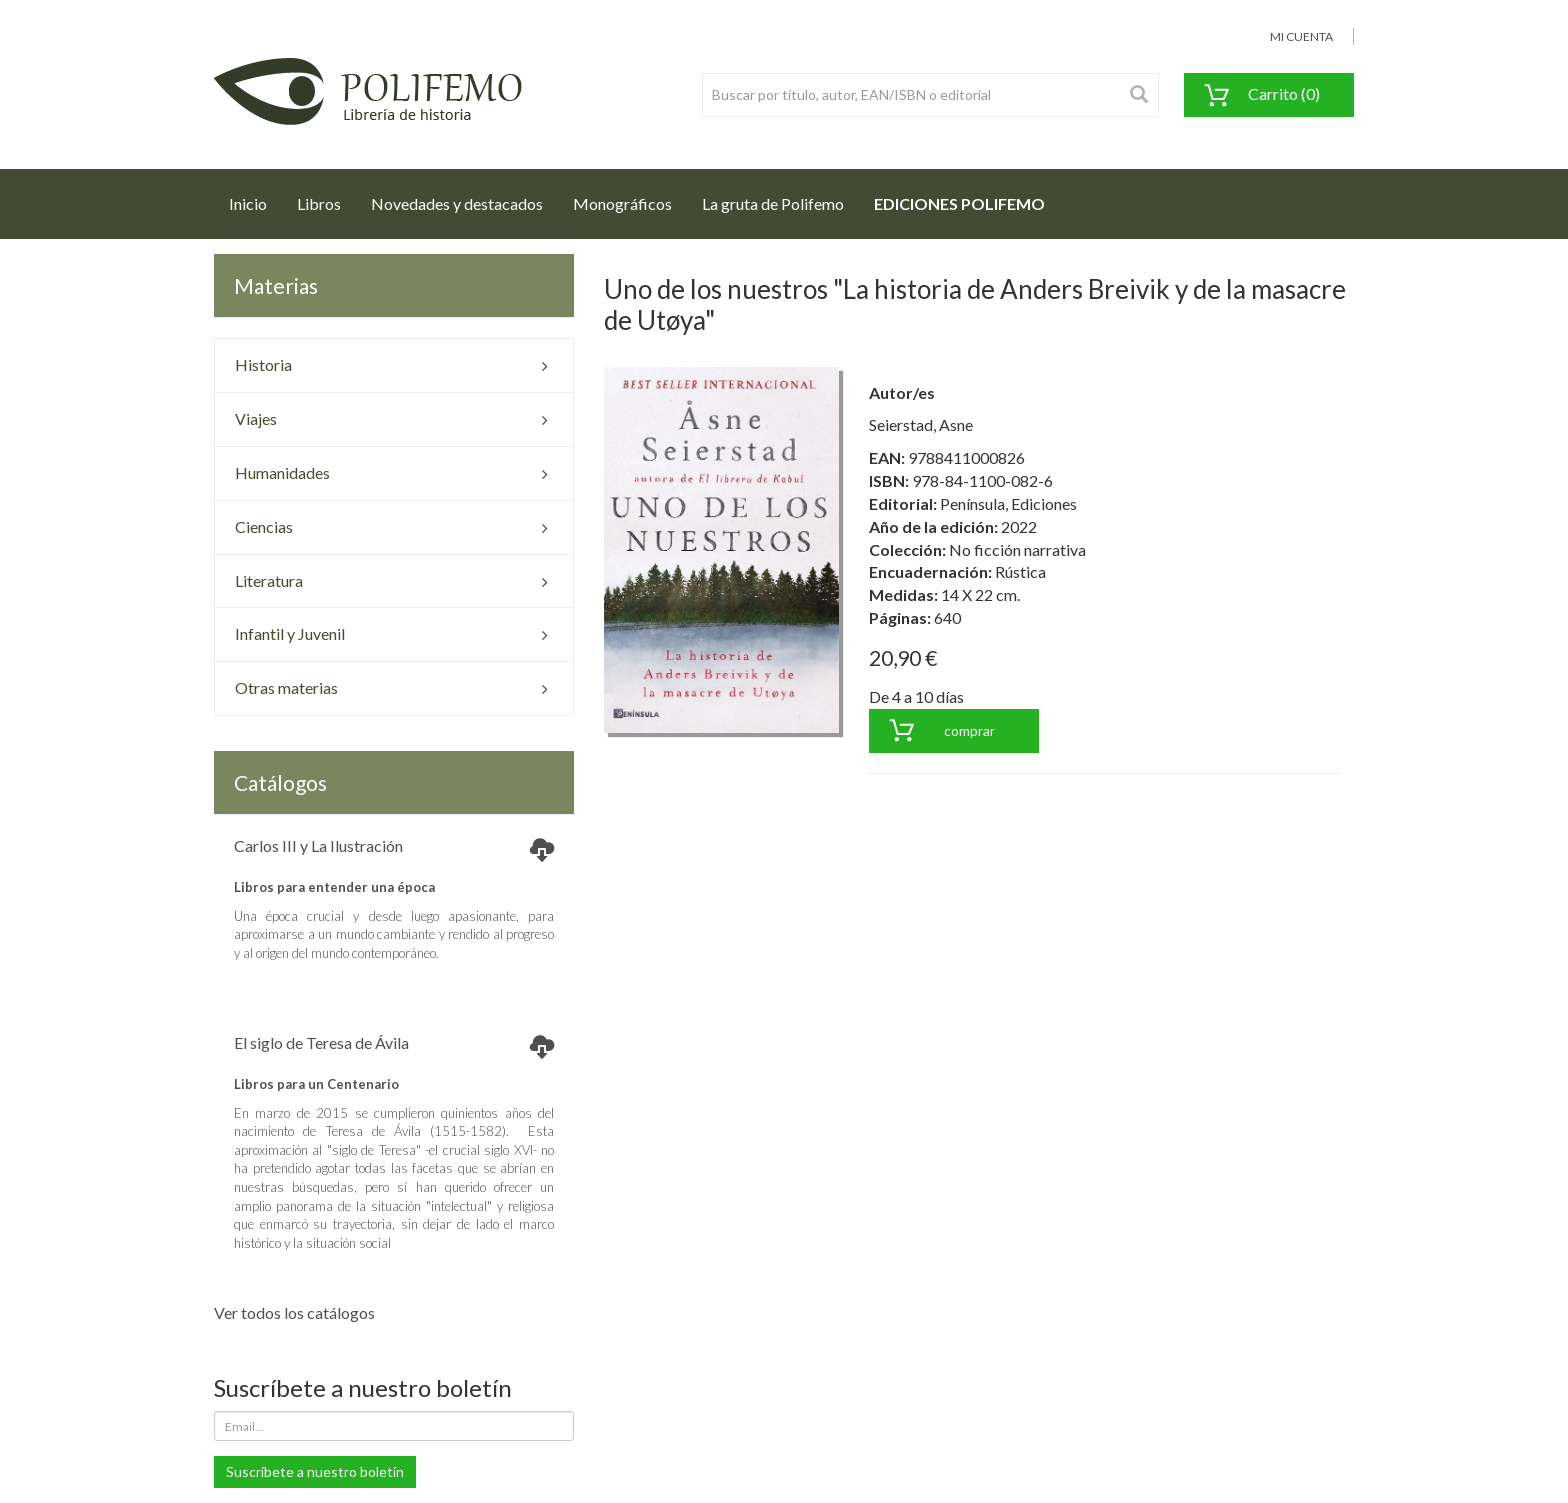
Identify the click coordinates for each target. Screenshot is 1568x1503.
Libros (319, 203)
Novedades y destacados (457, 203)
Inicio (255, 198)
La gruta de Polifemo (773, 203)
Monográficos (622, 203)
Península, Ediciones (1008, 503)
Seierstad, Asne (921, 424)
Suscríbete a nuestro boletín (315, 1471)
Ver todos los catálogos (294, 1312)
